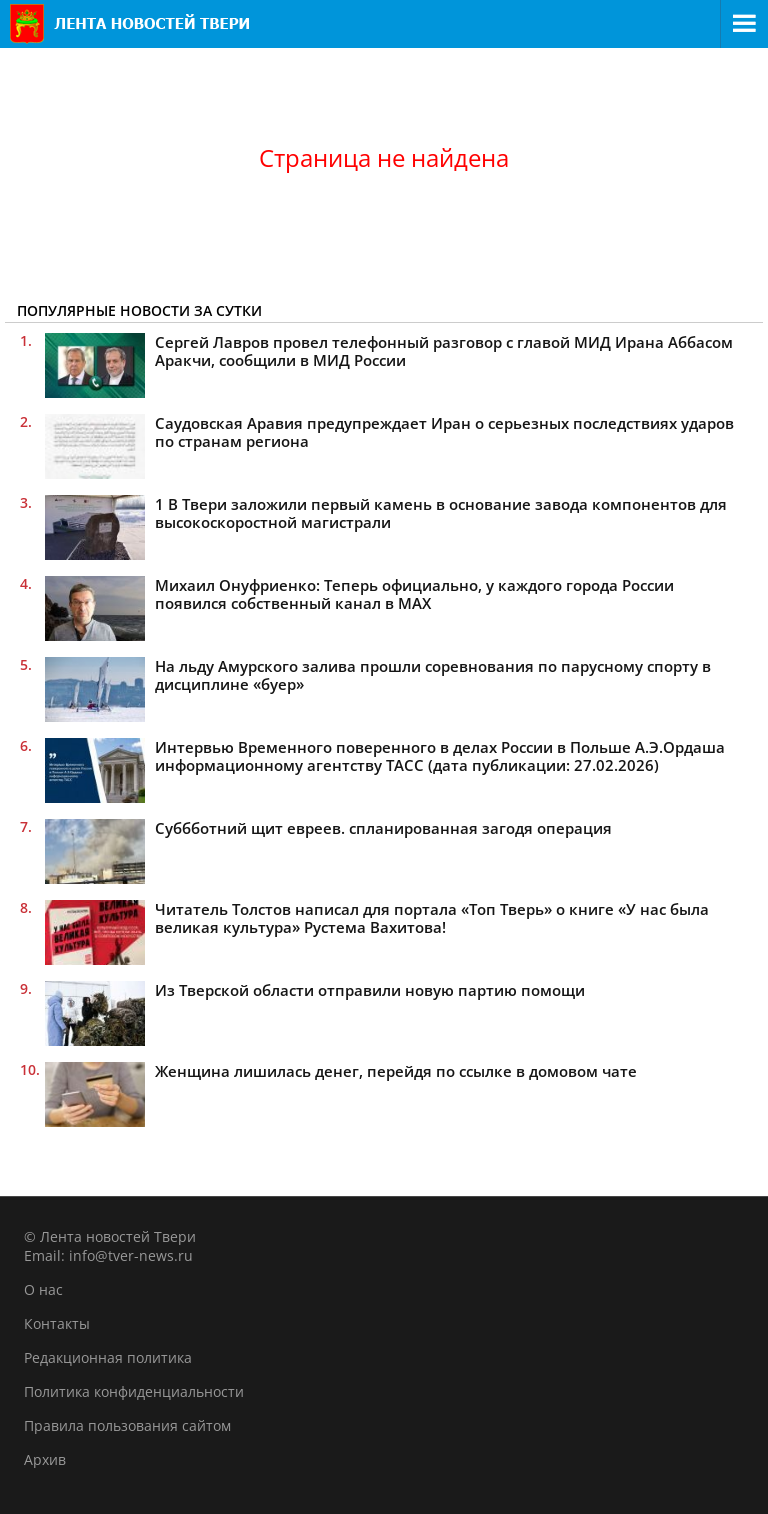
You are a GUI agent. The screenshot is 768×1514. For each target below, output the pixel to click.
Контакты (57, 1323)
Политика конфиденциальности (134, 1391)
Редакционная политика (108, 1357)
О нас (43, 1289)
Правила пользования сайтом (127, 1425)
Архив (45, 1459)
